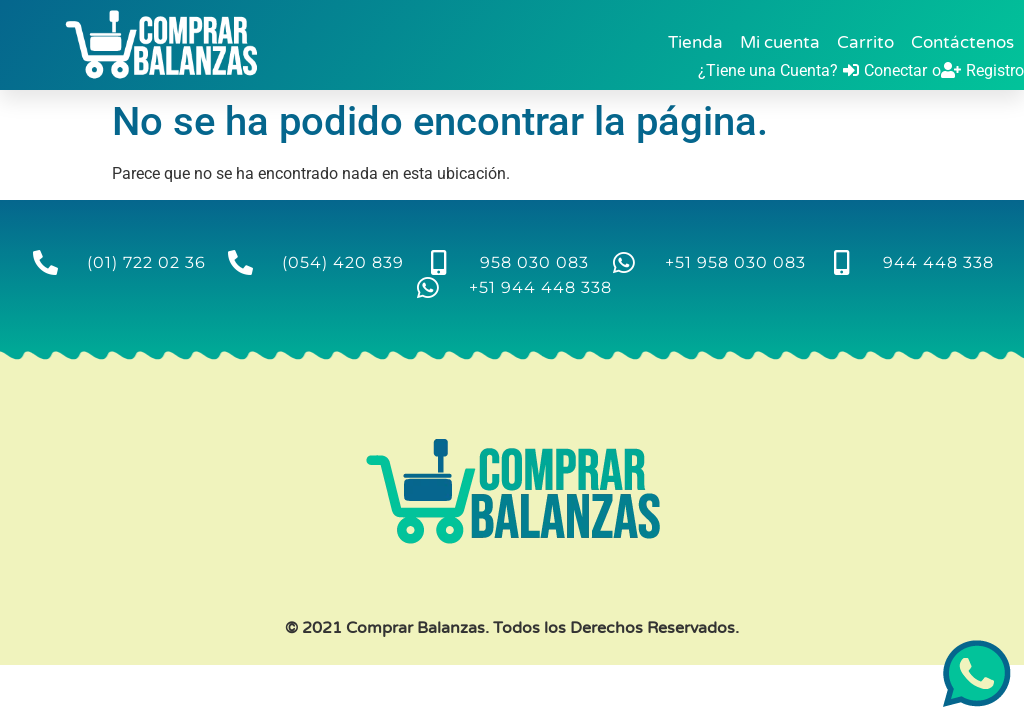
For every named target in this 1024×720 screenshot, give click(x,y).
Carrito (865, 42)
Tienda (695, 42)
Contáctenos (962, 42)
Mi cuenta (780, 42)
